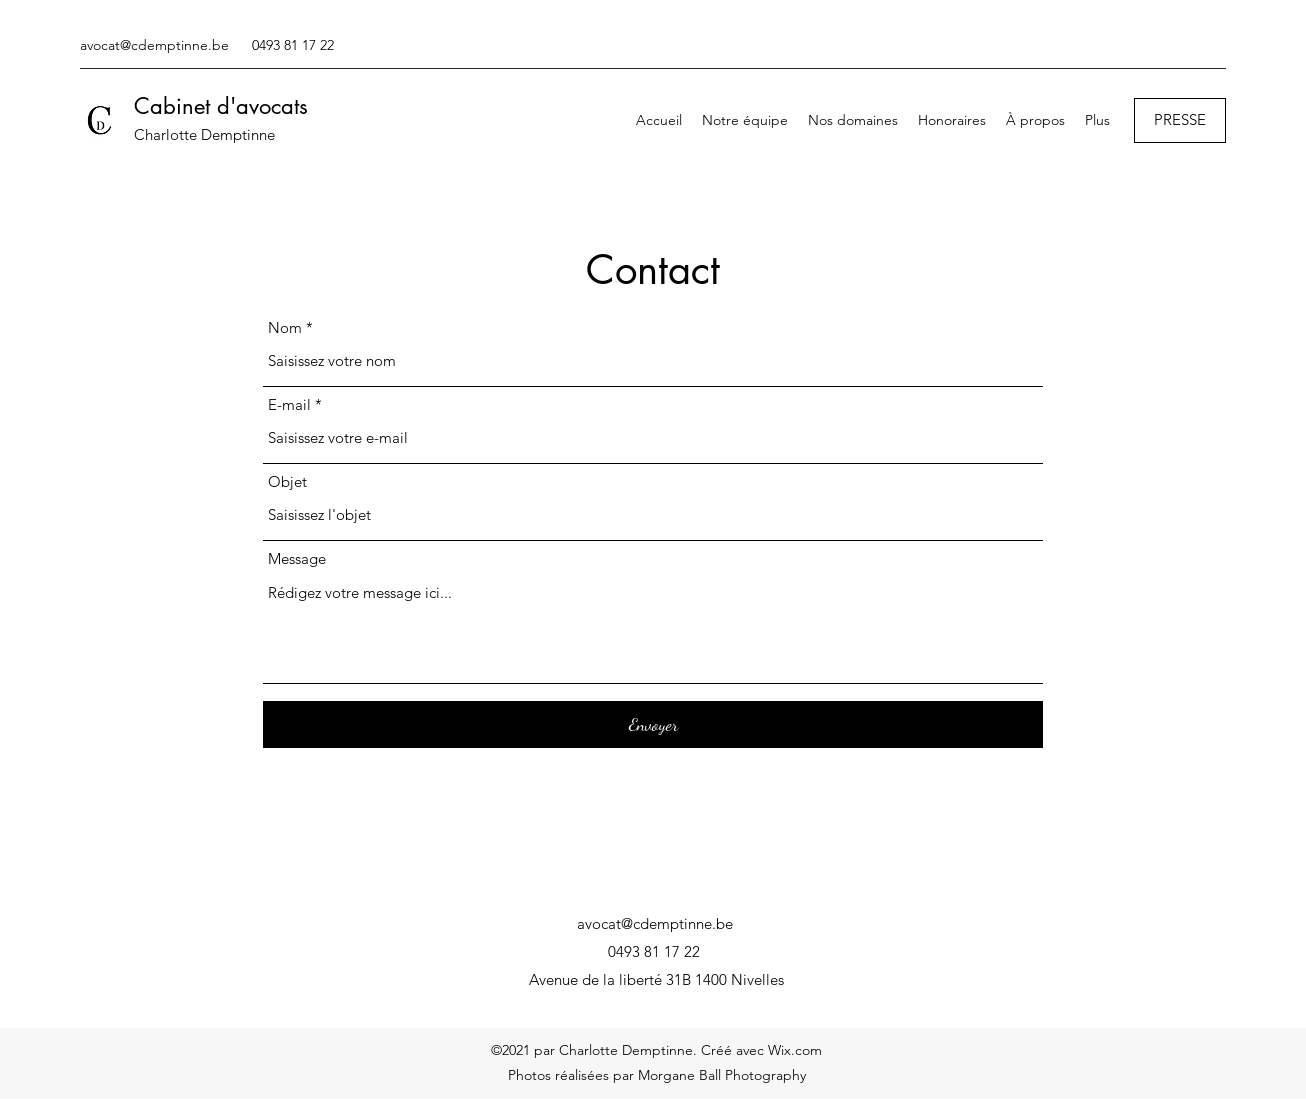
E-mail (289, 404)
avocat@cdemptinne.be (154, 45)
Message (297, 558)
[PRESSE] (1180, 120)
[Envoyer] (653, 724)
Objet (287, 481)
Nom (285, 327)
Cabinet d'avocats (221, 106)
